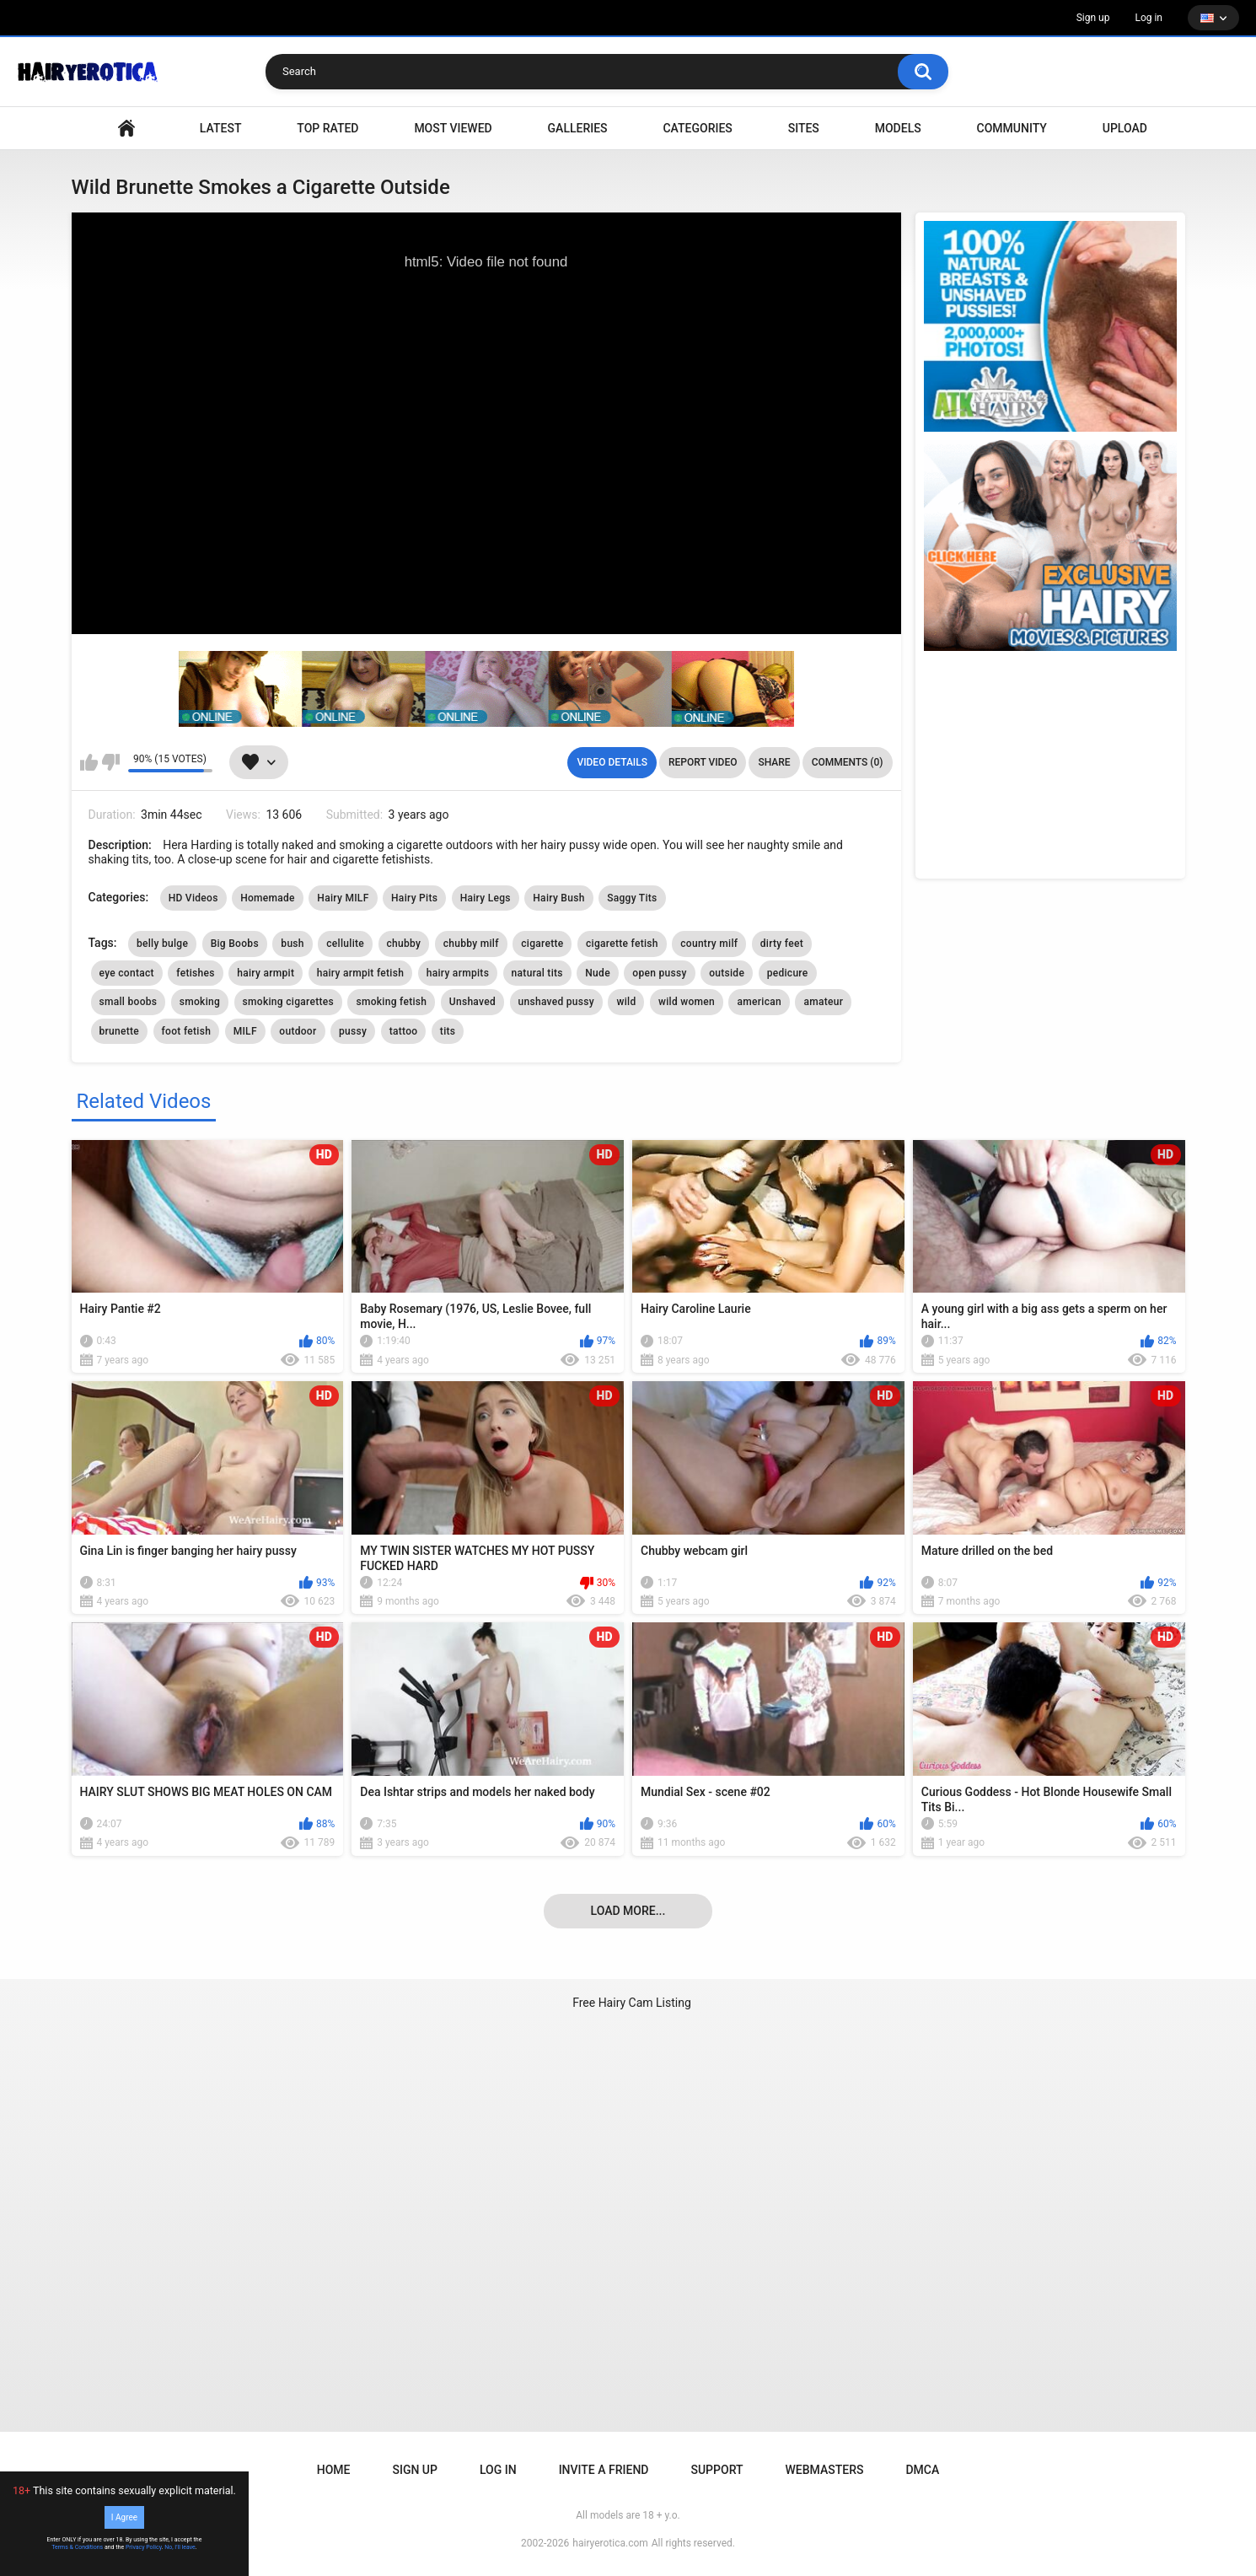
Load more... (628, 1910)
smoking (200, 1002)
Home (334, 2470)
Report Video (702, 762)
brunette (119, 1031)
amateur (823, 1002)
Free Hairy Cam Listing (631, 2002)
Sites (803, 128)
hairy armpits (458, 973)
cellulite (345, 943)
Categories (697, 128)
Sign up (1093, 18)
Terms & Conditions (77, 2547)
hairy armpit (265, 973)
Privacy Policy (144, 2547)
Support (716, 2470)
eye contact (126, 973)
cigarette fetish (622, 943)
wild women (686, 1002)
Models (898, 128)
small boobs (128, 1002)
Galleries (578, 128)
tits (447, 1031)
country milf (709, 943)
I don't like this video (111, 762)
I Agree (124, 2517)
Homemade (267, 898)
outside (726, 973)
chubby (404, 943)
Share (774, 762)
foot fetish (187, 1031)
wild (626, 1002)
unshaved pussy (556, 1002)
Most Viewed (452, 128)
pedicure (787, 973)
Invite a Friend (604, 2470)
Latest (221, 128)
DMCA (922, 2470)
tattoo (403, 1031)
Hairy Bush (558, 898)
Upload (1125, 128)
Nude (597, 973)
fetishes (195, 973)
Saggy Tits (632, 898)
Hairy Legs (485, 898)
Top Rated (327, 128)
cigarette (542, 943)
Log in (1148, 18)
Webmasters (825, 2470)
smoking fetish (391, 1002)
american (759, 1002)
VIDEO (126, 128)
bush (292, 943)
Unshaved (472, 1002)
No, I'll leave (180, 2547)
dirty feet (781, 943)
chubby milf (471, 943)
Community (1012, 128)
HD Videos (193, 898)
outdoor (297, 1031)
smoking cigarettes (288, 1002)
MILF (245, 1031)
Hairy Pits (414, 898)
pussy (353, 1031)
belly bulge (162, 943)
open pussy (659, 973)
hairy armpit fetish (360, 973)
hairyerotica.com (609, 2543)
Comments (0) (847, 762)
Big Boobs (235, 943)
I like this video (89, 762)
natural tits (537, 973)
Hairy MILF (342, 898)
